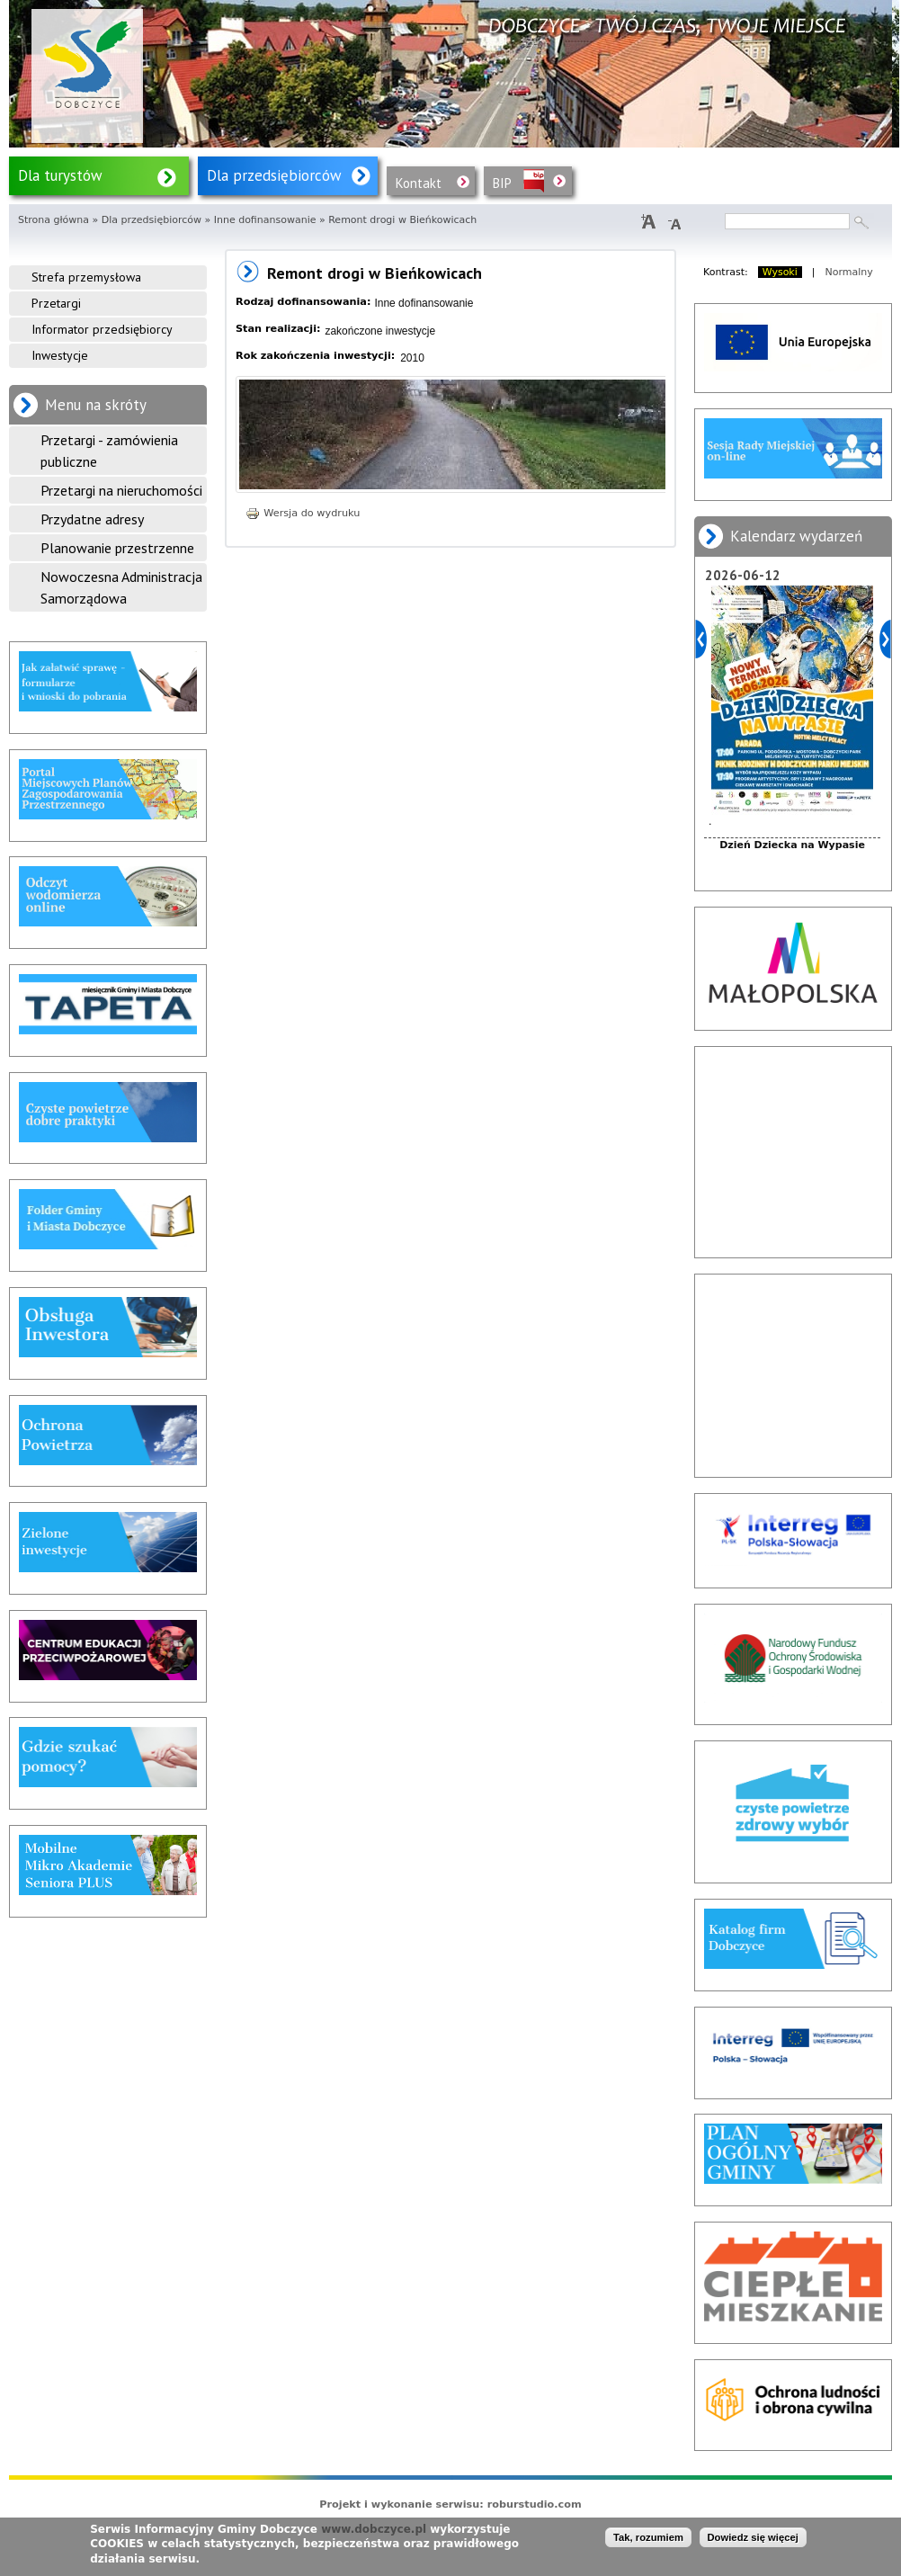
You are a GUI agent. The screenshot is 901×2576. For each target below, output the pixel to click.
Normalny (849, 272)
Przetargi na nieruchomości (121, 490)
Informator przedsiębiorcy (102, 329)
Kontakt (419, 183)
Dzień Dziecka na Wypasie (792, 845)
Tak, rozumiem (648, 2537)
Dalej (885, 639)
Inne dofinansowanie (265, 220)
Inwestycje (59, 355)
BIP (502, 183)
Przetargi (56, 303)
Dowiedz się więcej (753, 2537)
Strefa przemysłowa (86, 277)
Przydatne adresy (92, 519)
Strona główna (53, 220)
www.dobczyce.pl (373, 2529)
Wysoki (780, 272)
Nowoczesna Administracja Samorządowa (121, 587)
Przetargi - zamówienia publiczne (109, 450)
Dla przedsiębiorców (274, 175)
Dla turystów (60, 175)
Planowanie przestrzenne (117, 548)
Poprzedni (701, 639)
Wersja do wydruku (302, 513)
